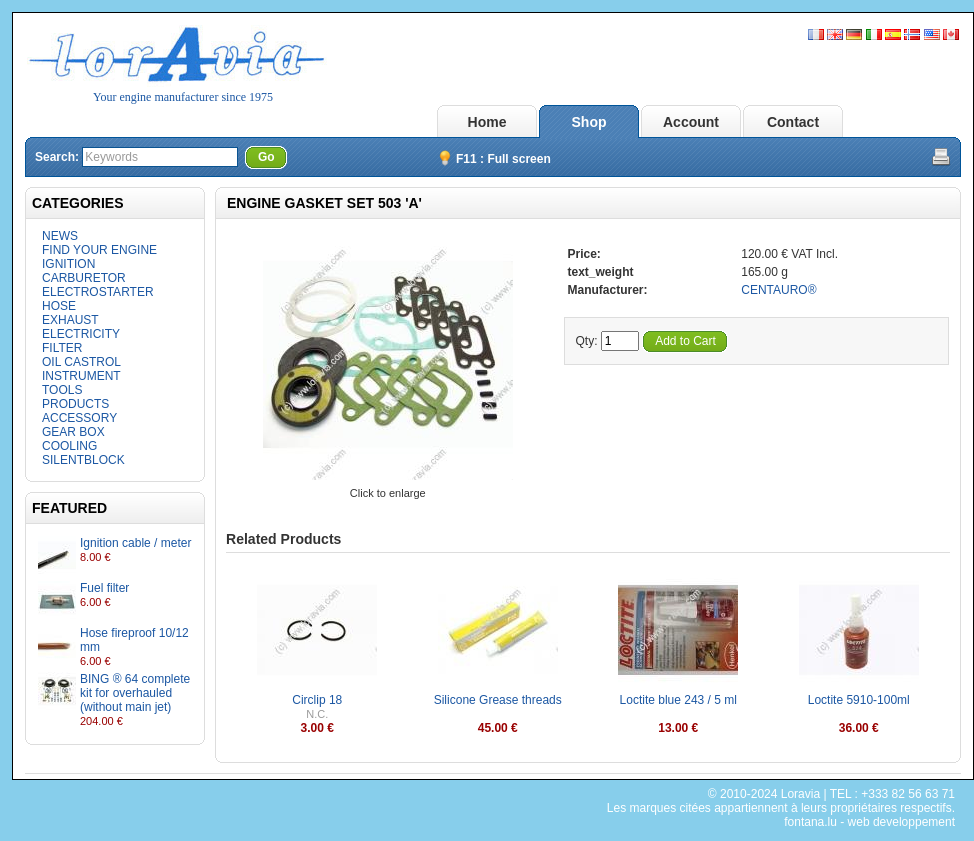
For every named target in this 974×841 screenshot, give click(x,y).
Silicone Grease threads (498, 700)
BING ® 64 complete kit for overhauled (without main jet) (135, 693)
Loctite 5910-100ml (859, 700)
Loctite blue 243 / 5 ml (678, 700)
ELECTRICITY (81, 334)
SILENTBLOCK (83, 460)
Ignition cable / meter (135, 543)
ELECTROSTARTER (98, 292)
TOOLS (62, 390)
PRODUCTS (75, 404)
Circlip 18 (317, 700)
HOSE (59, 306)
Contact (793, 122)
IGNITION (68, 264)
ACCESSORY (79, 418)
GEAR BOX (73, 432)
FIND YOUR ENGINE (99, 250)
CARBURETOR (84, 278)
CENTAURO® (778, 290)
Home (487, 122)
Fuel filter (104, 588)
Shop (589, 122)
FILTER (62, 348)
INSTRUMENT (81, 376)
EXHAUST (70, 320)
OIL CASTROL (81, 362)
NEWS (60, 236)
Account (691, 122)
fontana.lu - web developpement (869, 822)
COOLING (69, 446)
